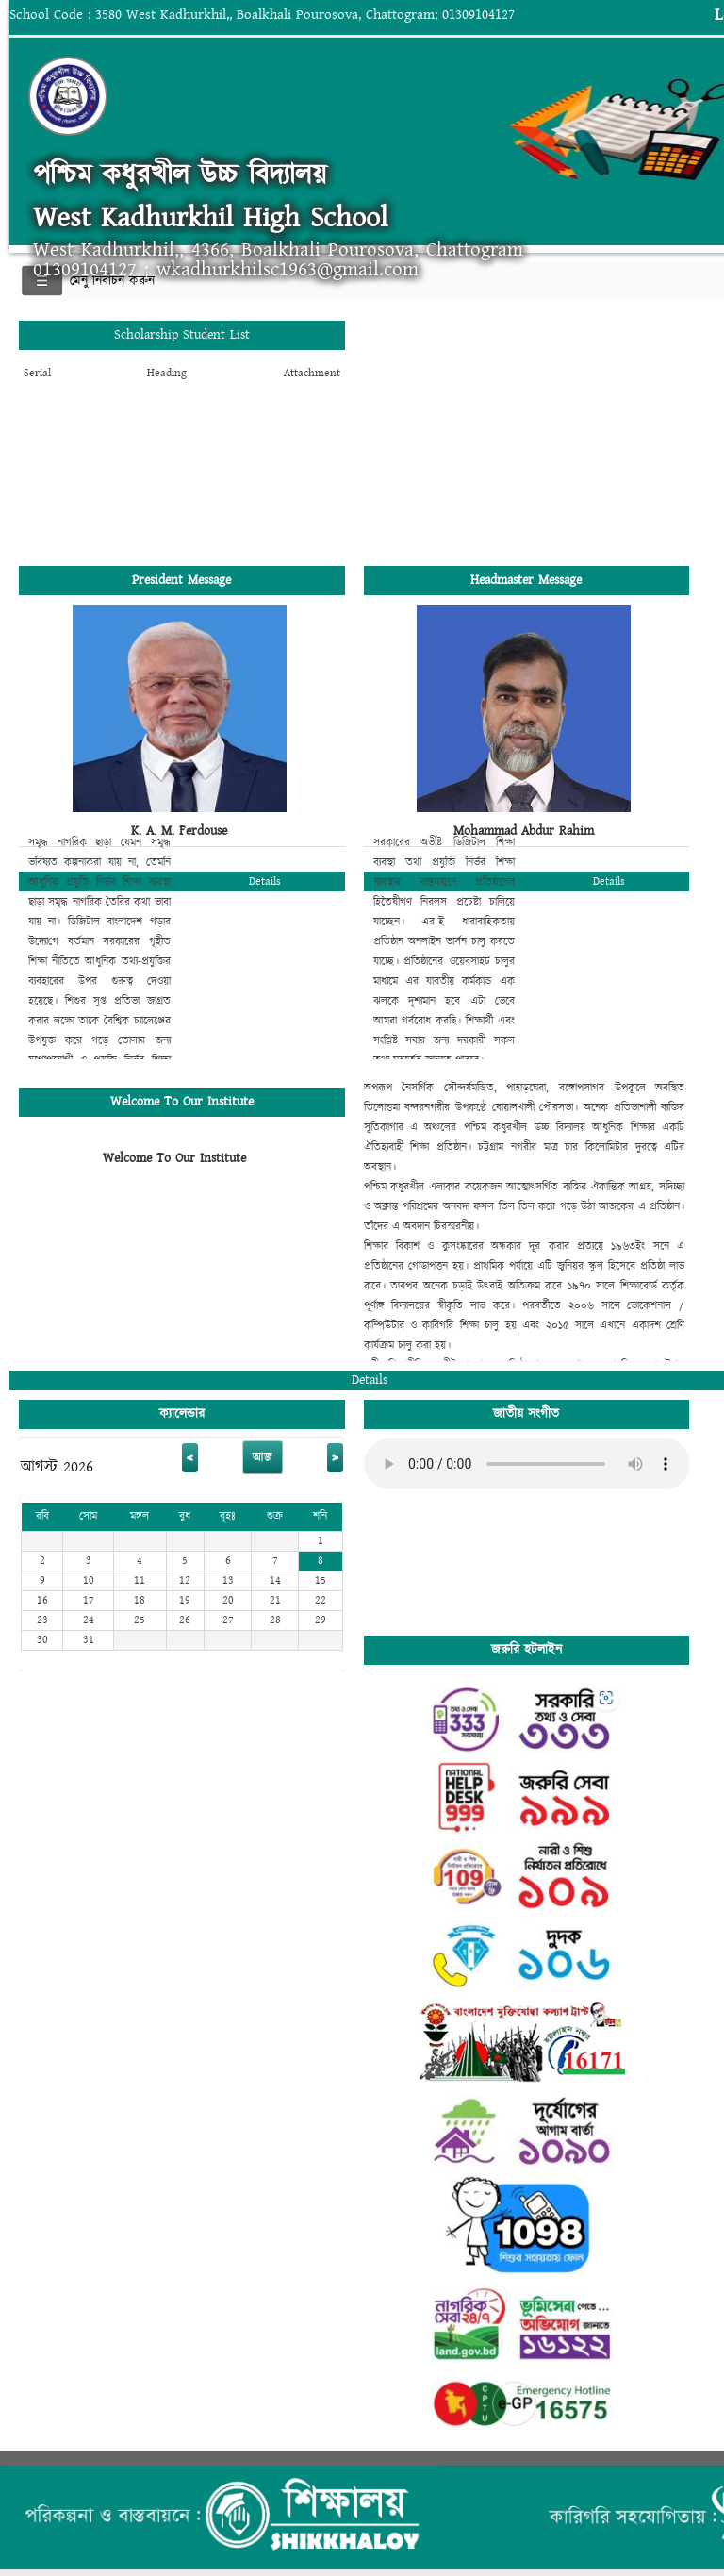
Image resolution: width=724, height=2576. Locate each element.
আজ (262, 1457)
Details (265, 881)
